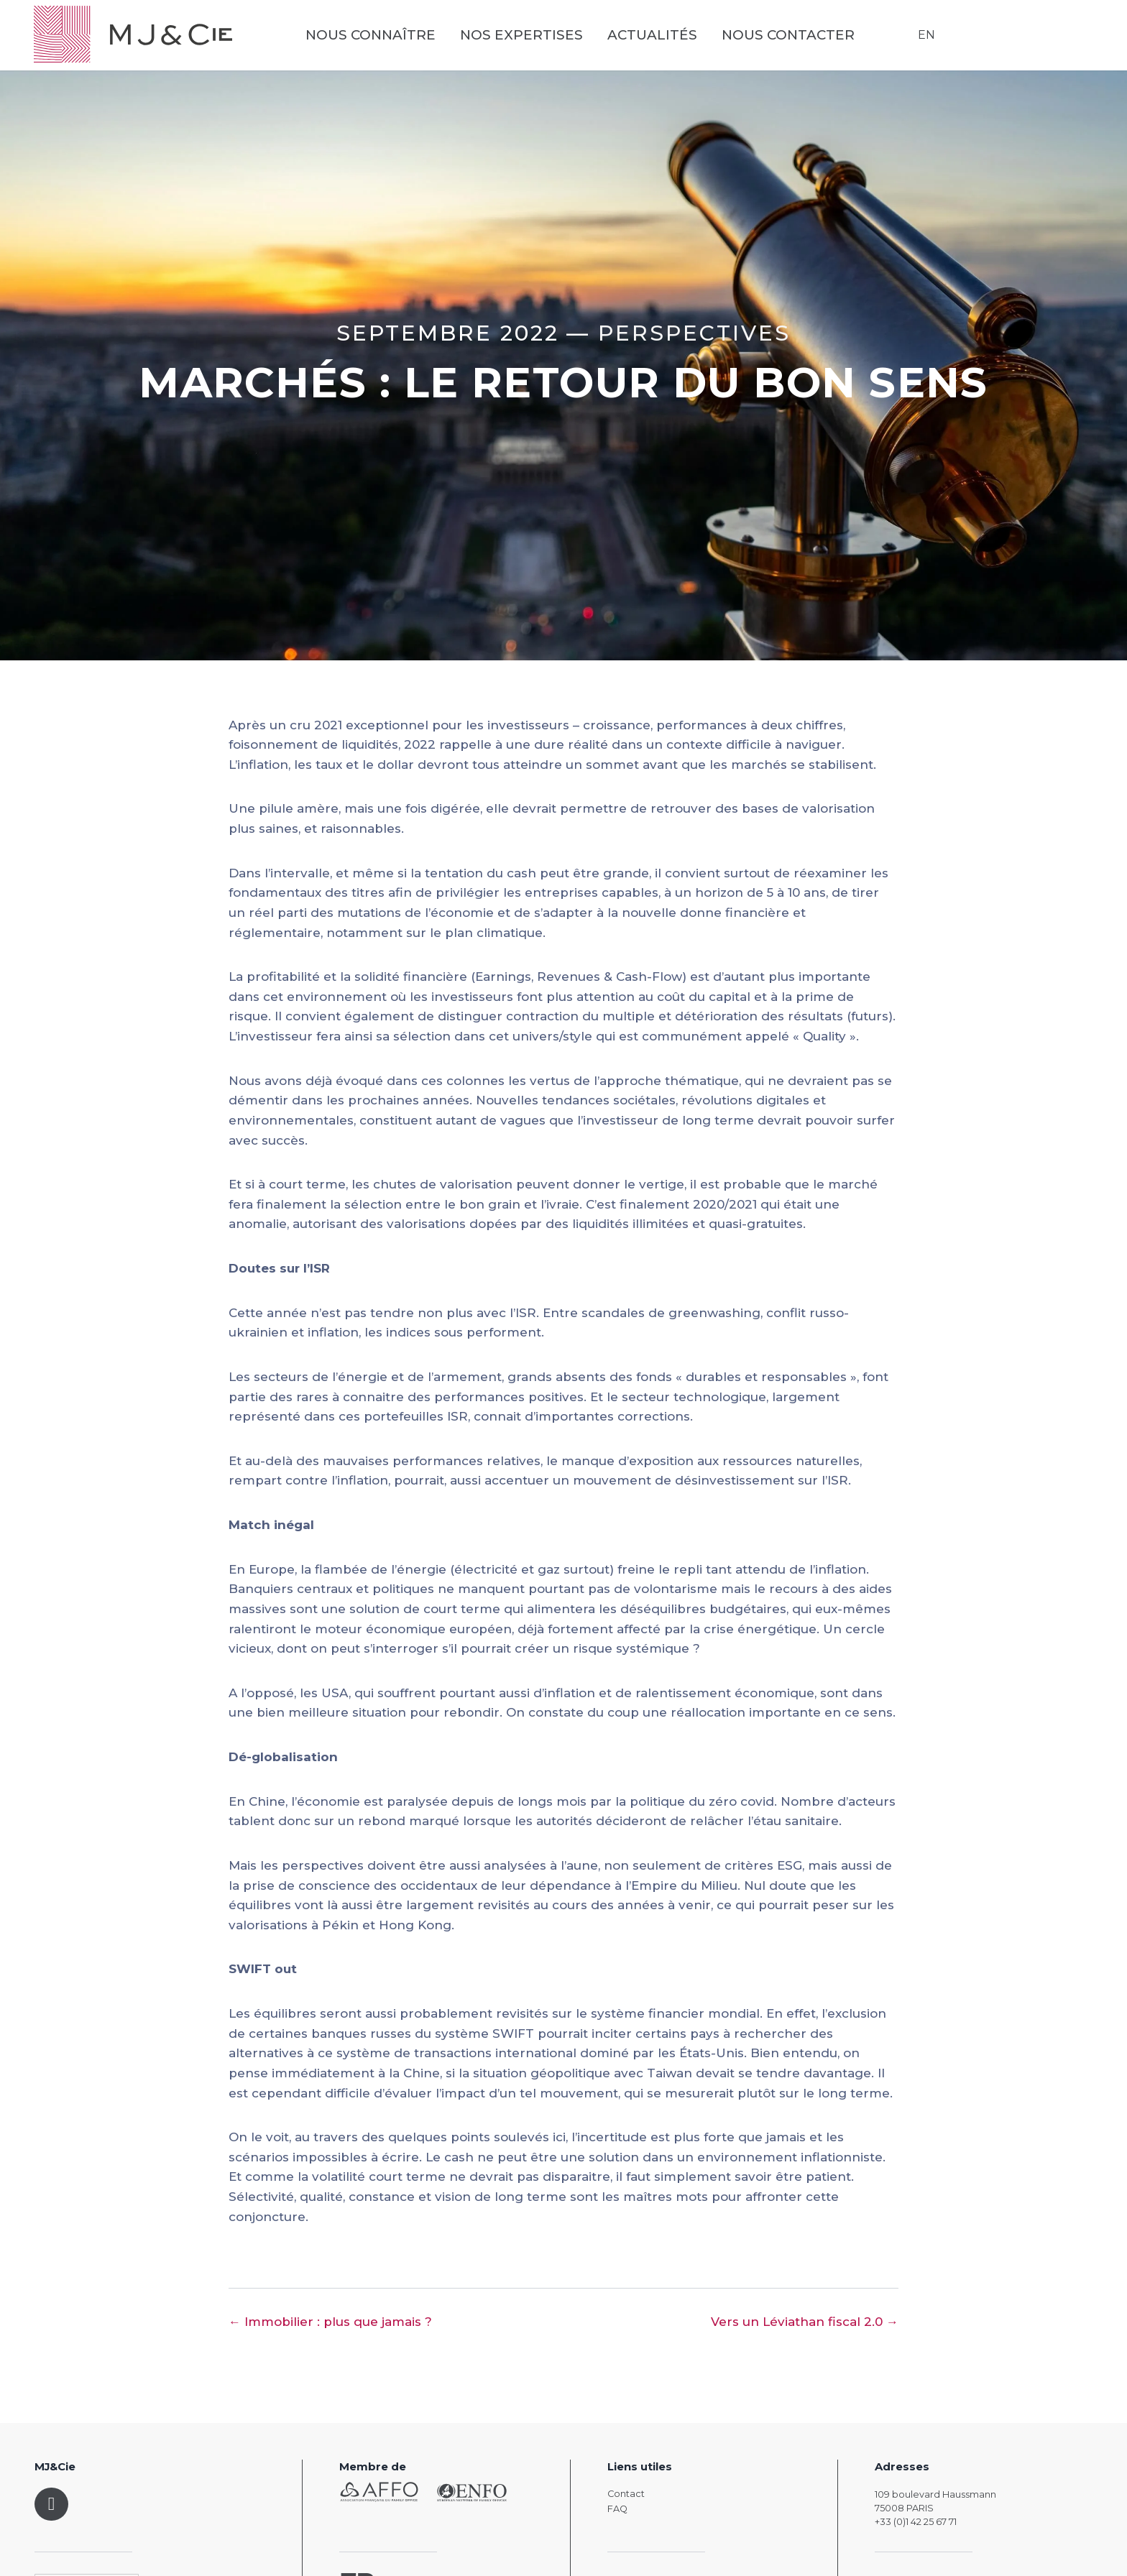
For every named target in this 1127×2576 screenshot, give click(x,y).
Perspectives (694, 333)
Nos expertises (524, 36)
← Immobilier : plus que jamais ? (330, 2321)
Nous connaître (373, 36)
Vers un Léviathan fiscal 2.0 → (804, 2321)
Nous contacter (790, 36)
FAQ (617, 2508)
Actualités (655, 36)
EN (925, 35)
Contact (626, 2493)
